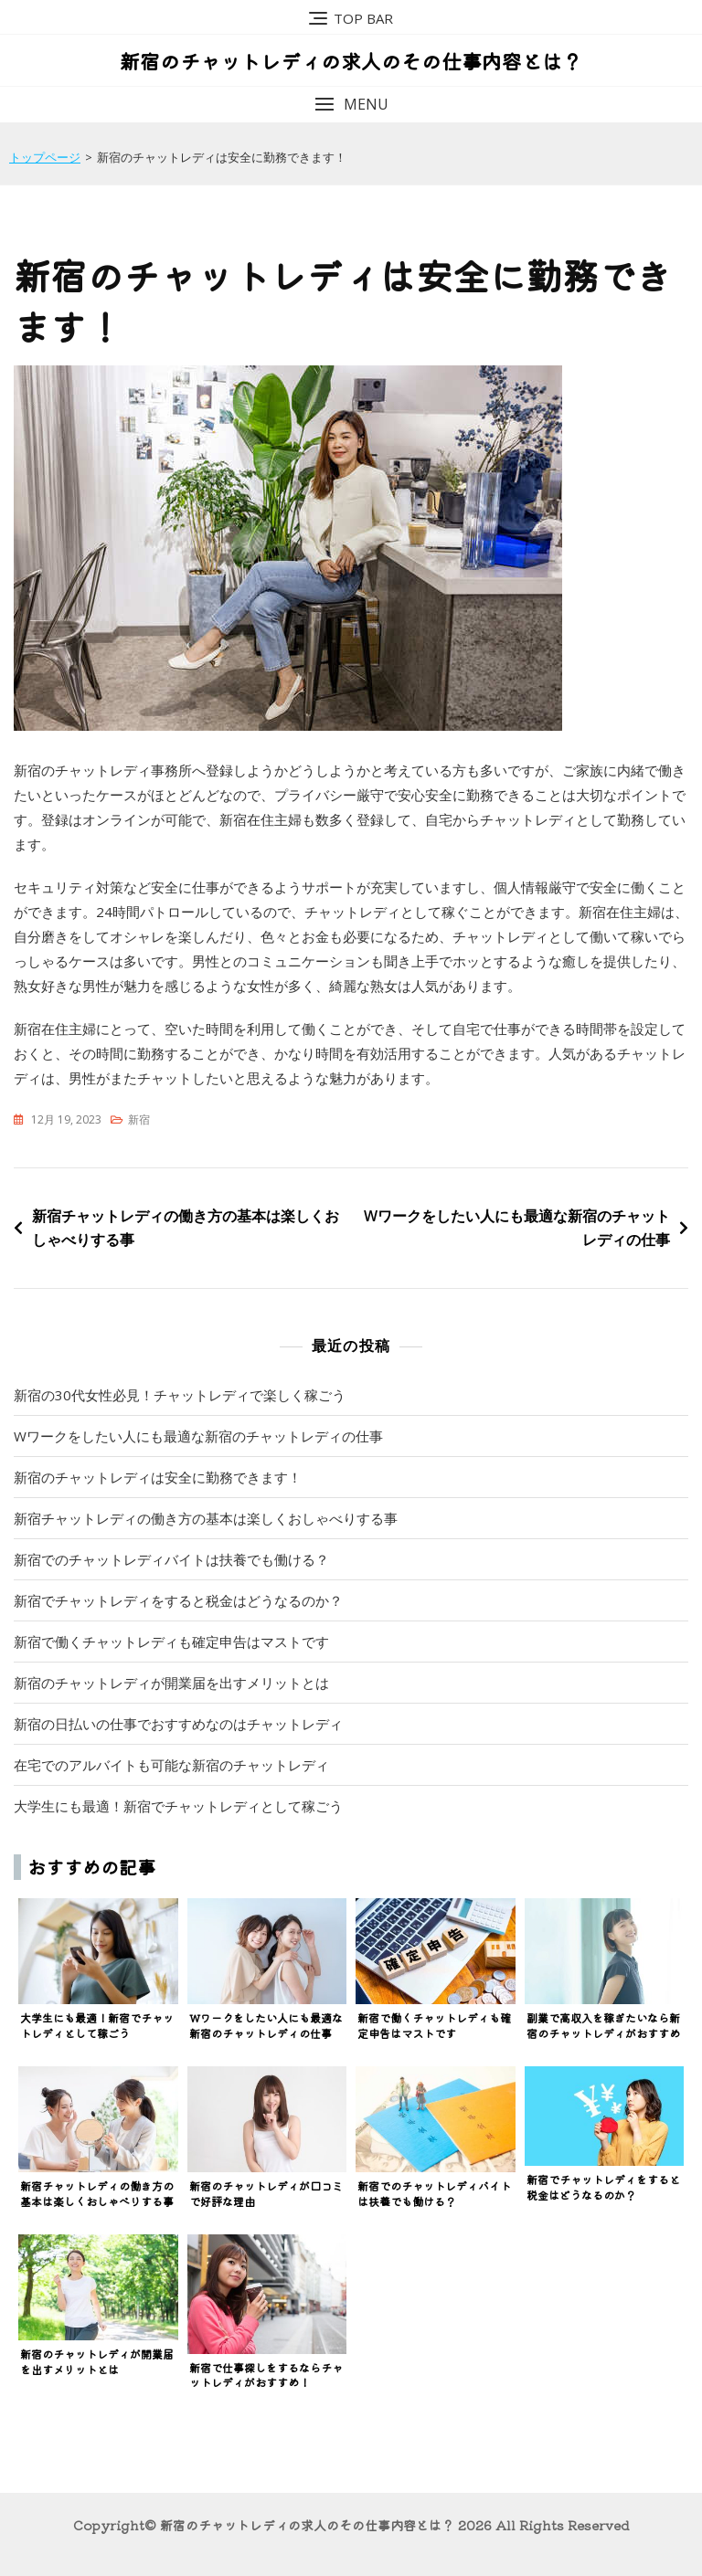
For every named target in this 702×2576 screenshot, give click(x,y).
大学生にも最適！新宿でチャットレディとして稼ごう (178, 1806)
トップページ (44, 157)
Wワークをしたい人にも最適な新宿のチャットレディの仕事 (517, 1228)
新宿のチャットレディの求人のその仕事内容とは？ (351, 60)
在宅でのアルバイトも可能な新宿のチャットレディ (171, 1765)
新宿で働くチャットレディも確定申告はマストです (171, 1641)
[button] (351, 104)
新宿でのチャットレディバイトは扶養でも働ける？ (171, 1559)
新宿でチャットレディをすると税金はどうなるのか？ (178, 1600)
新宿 (139, 1119)
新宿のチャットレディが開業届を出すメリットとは (171, 1682)
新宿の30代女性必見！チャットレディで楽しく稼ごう (180, 1395)
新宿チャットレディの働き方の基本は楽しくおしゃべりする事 (185, 1228)
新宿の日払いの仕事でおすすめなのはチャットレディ (178, 1724)
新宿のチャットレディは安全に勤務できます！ (158, 1477)
